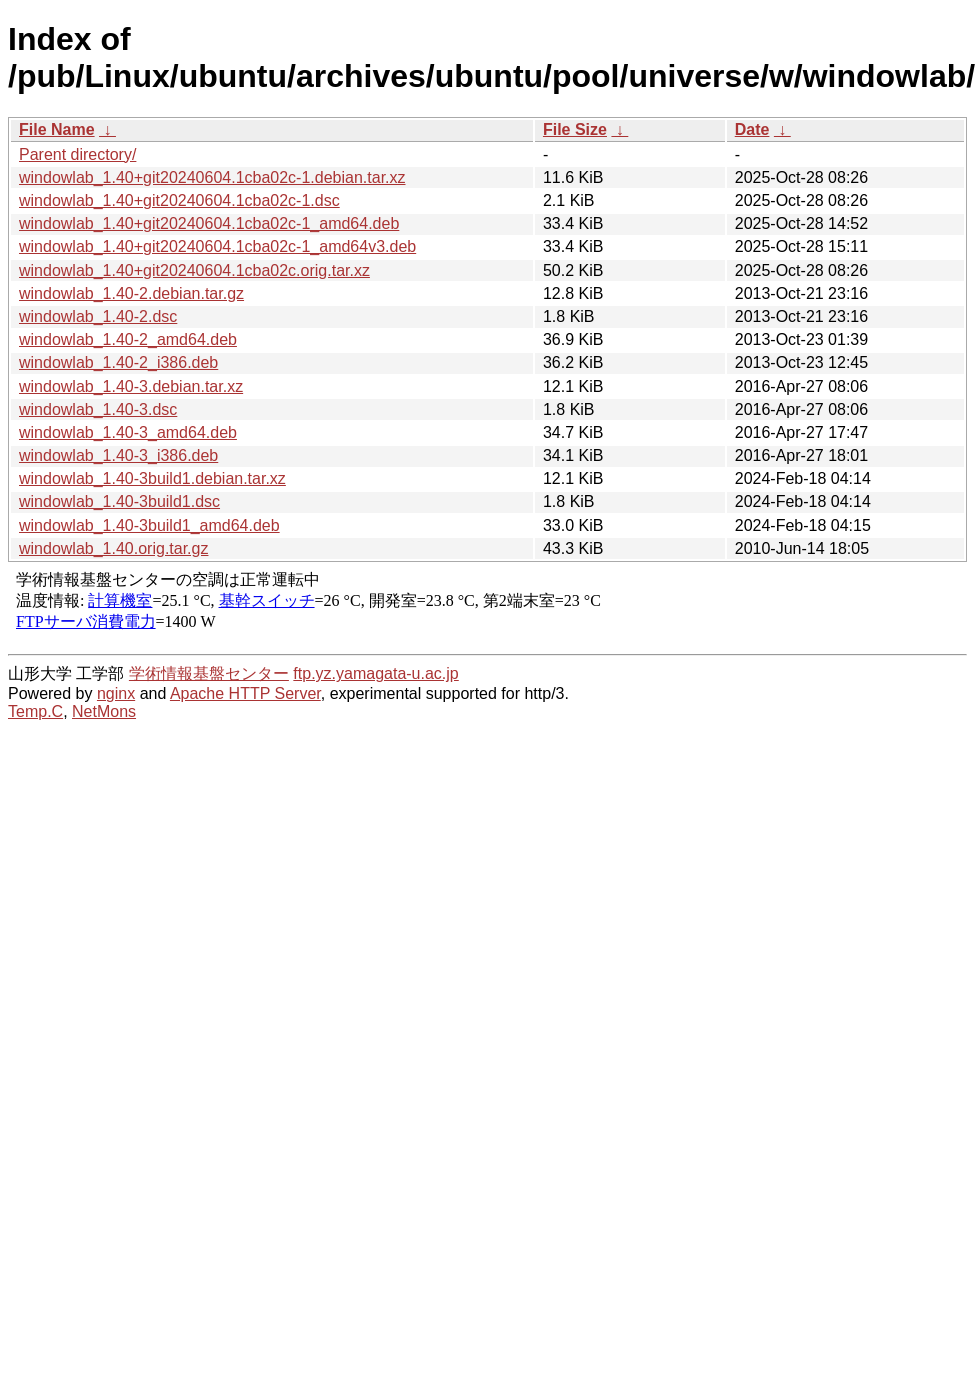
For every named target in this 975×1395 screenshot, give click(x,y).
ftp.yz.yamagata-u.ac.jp (375, 673)
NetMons (104, 711)
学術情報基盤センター (209, 673)
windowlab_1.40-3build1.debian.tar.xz (152, 478)
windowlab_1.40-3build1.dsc (119, 501)
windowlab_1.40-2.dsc (98, 316)
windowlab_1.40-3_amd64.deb (128, 432)
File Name (57, 129)
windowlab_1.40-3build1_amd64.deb (149, 525)
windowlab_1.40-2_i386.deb (118, 362)
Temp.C (35, 711)
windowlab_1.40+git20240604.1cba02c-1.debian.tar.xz (212, 177)
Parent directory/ (77, 154)
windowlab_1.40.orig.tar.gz (113, 548)
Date (752, 129)
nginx (116, 693)
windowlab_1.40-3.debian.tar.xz (131, 386)
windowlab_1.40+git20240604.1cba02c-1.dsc (179, 200)
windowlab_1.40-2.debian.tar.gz (131, 293)
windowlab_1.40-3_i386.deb (118, 455)
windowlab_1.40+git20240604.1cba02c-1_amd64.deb (209, 223)
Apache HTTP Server (245, 693)
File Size (575, 129)
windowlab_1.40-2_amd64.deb (128, 339)
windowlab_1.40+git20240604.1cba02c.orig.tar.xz (194, 270)
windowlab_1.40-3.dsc (98, 409)
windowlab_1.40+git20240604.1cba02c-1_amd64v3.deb (217, 246)
